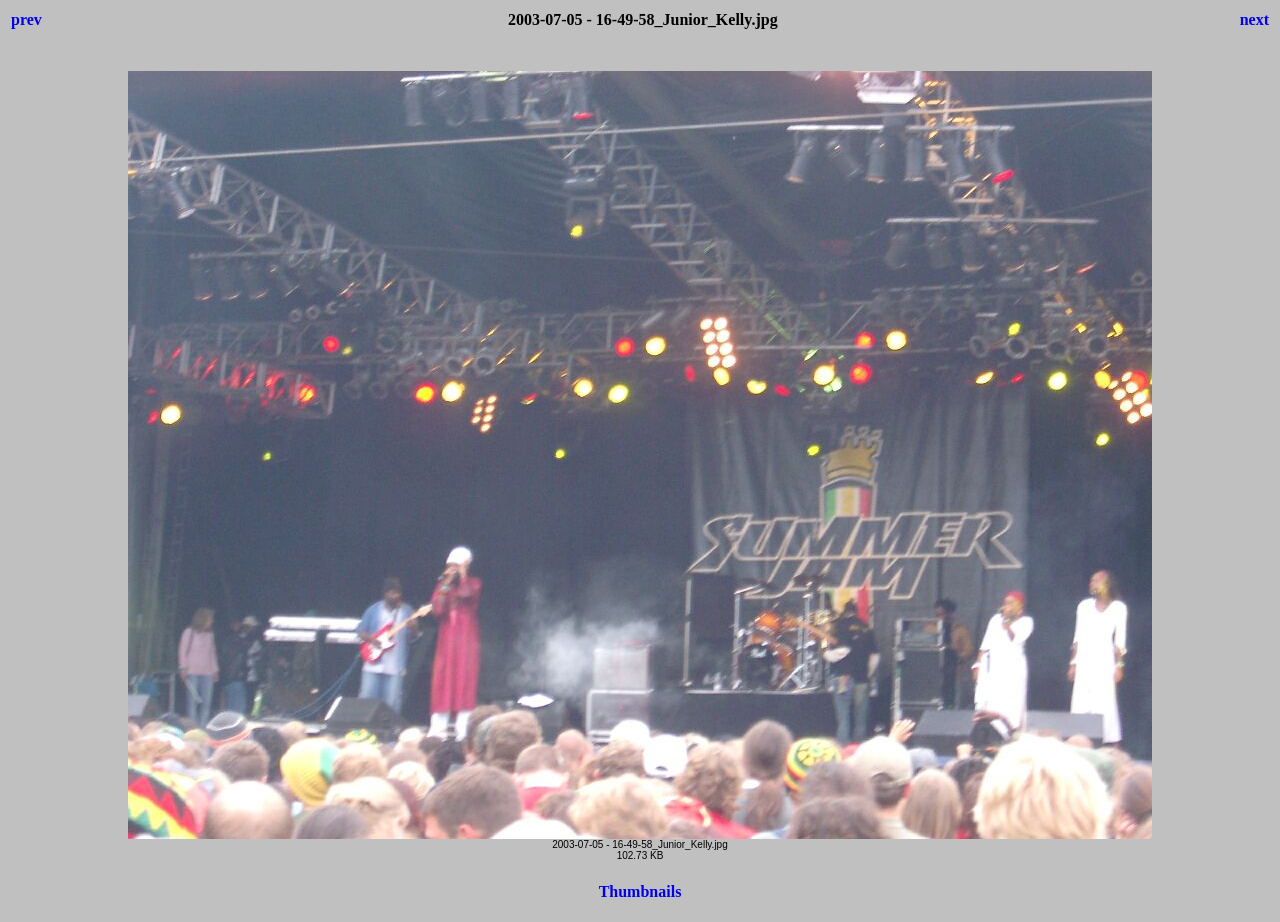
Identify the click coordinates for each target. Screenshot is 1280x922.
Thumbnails (640, 891)
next (1254, 19)
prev (26, 19)
